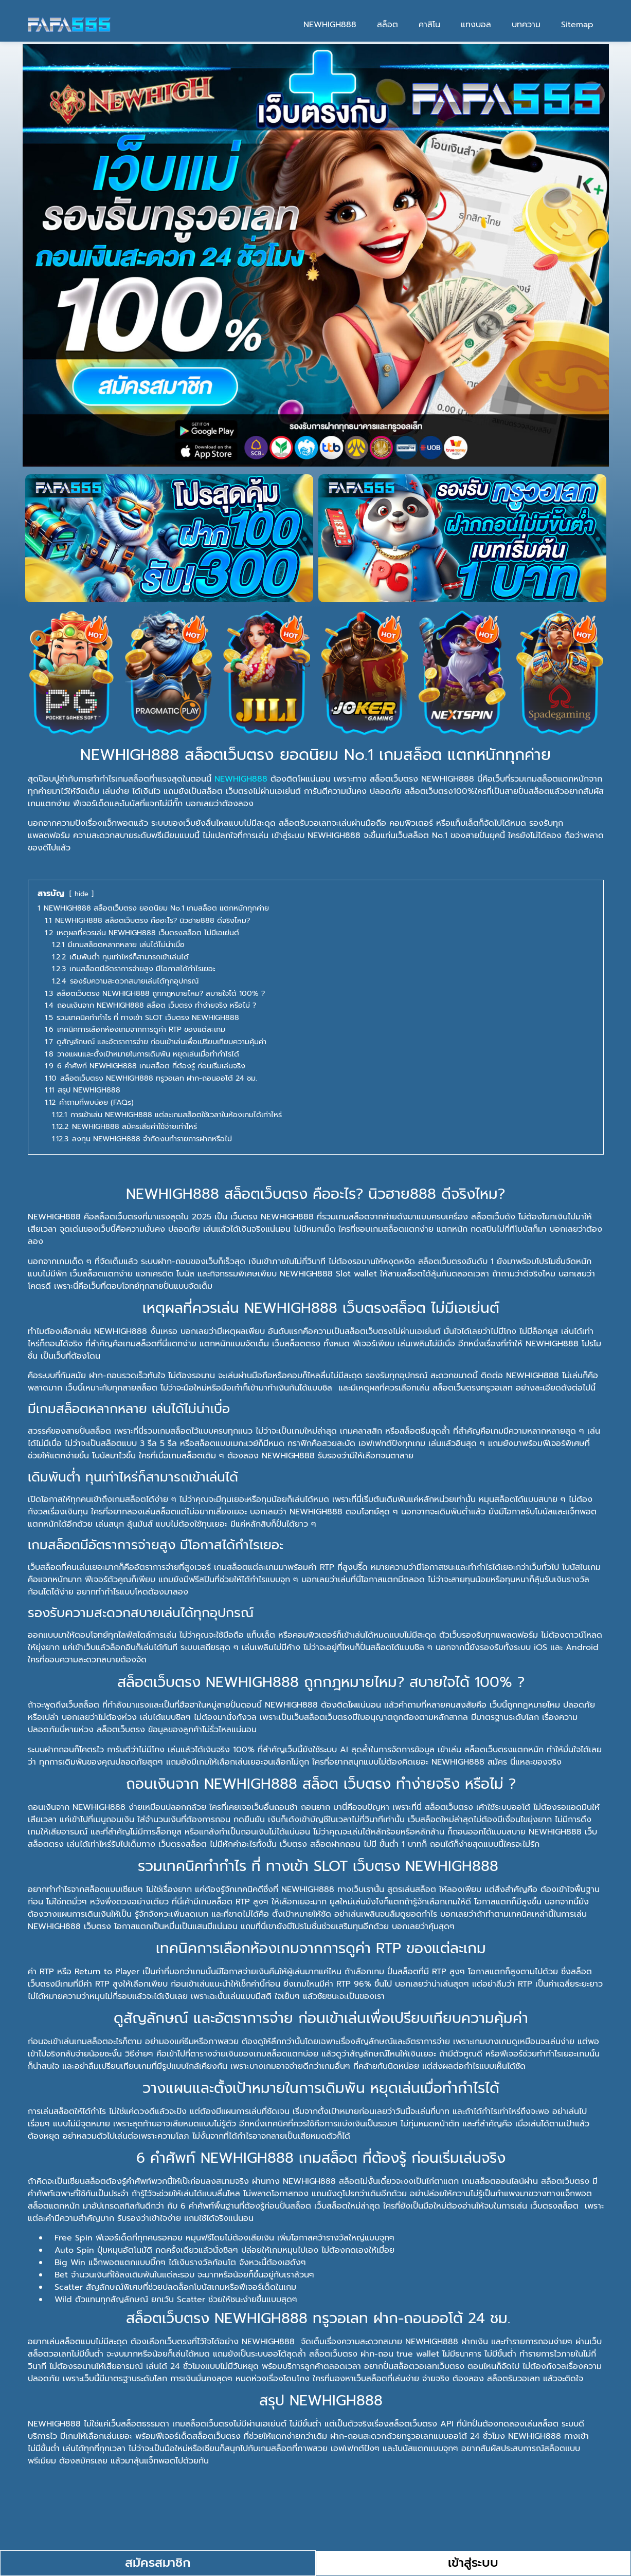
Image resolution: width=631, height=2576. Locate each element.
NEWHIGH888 (329, 24)
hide (81, 894)
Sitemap (577, 24)
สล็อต (387, 24)
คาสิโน (429, 24)
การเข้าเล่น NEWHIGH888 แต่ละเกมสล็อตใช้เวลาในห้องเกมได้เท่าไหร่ (232, 2523)
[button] (316, 2523)
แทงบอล (476, 24)
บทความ (526, 24)
